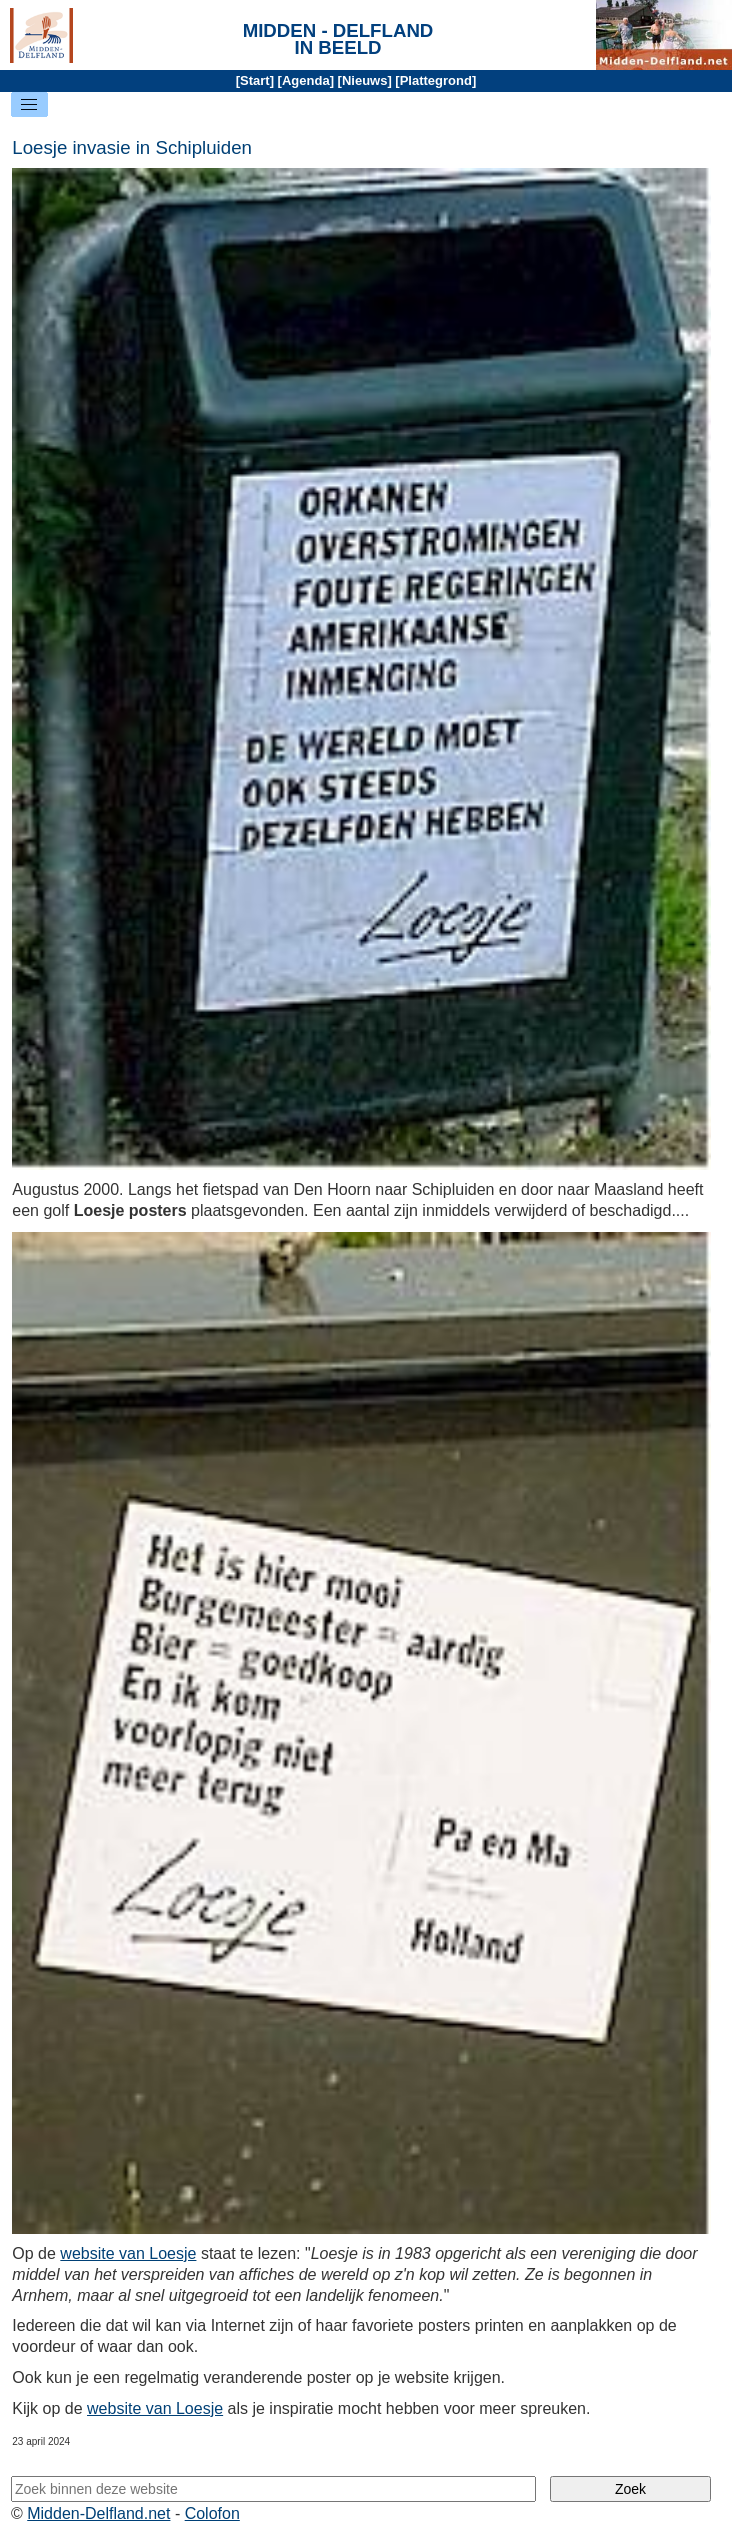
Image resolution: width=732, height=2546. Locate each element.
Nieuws (365, 80)
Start (255, 80)
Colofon (212, 2513)
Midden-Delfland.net (98, 2513)
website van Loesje (128, 2253)
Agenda (306, 80)
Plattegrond (436, 80)
